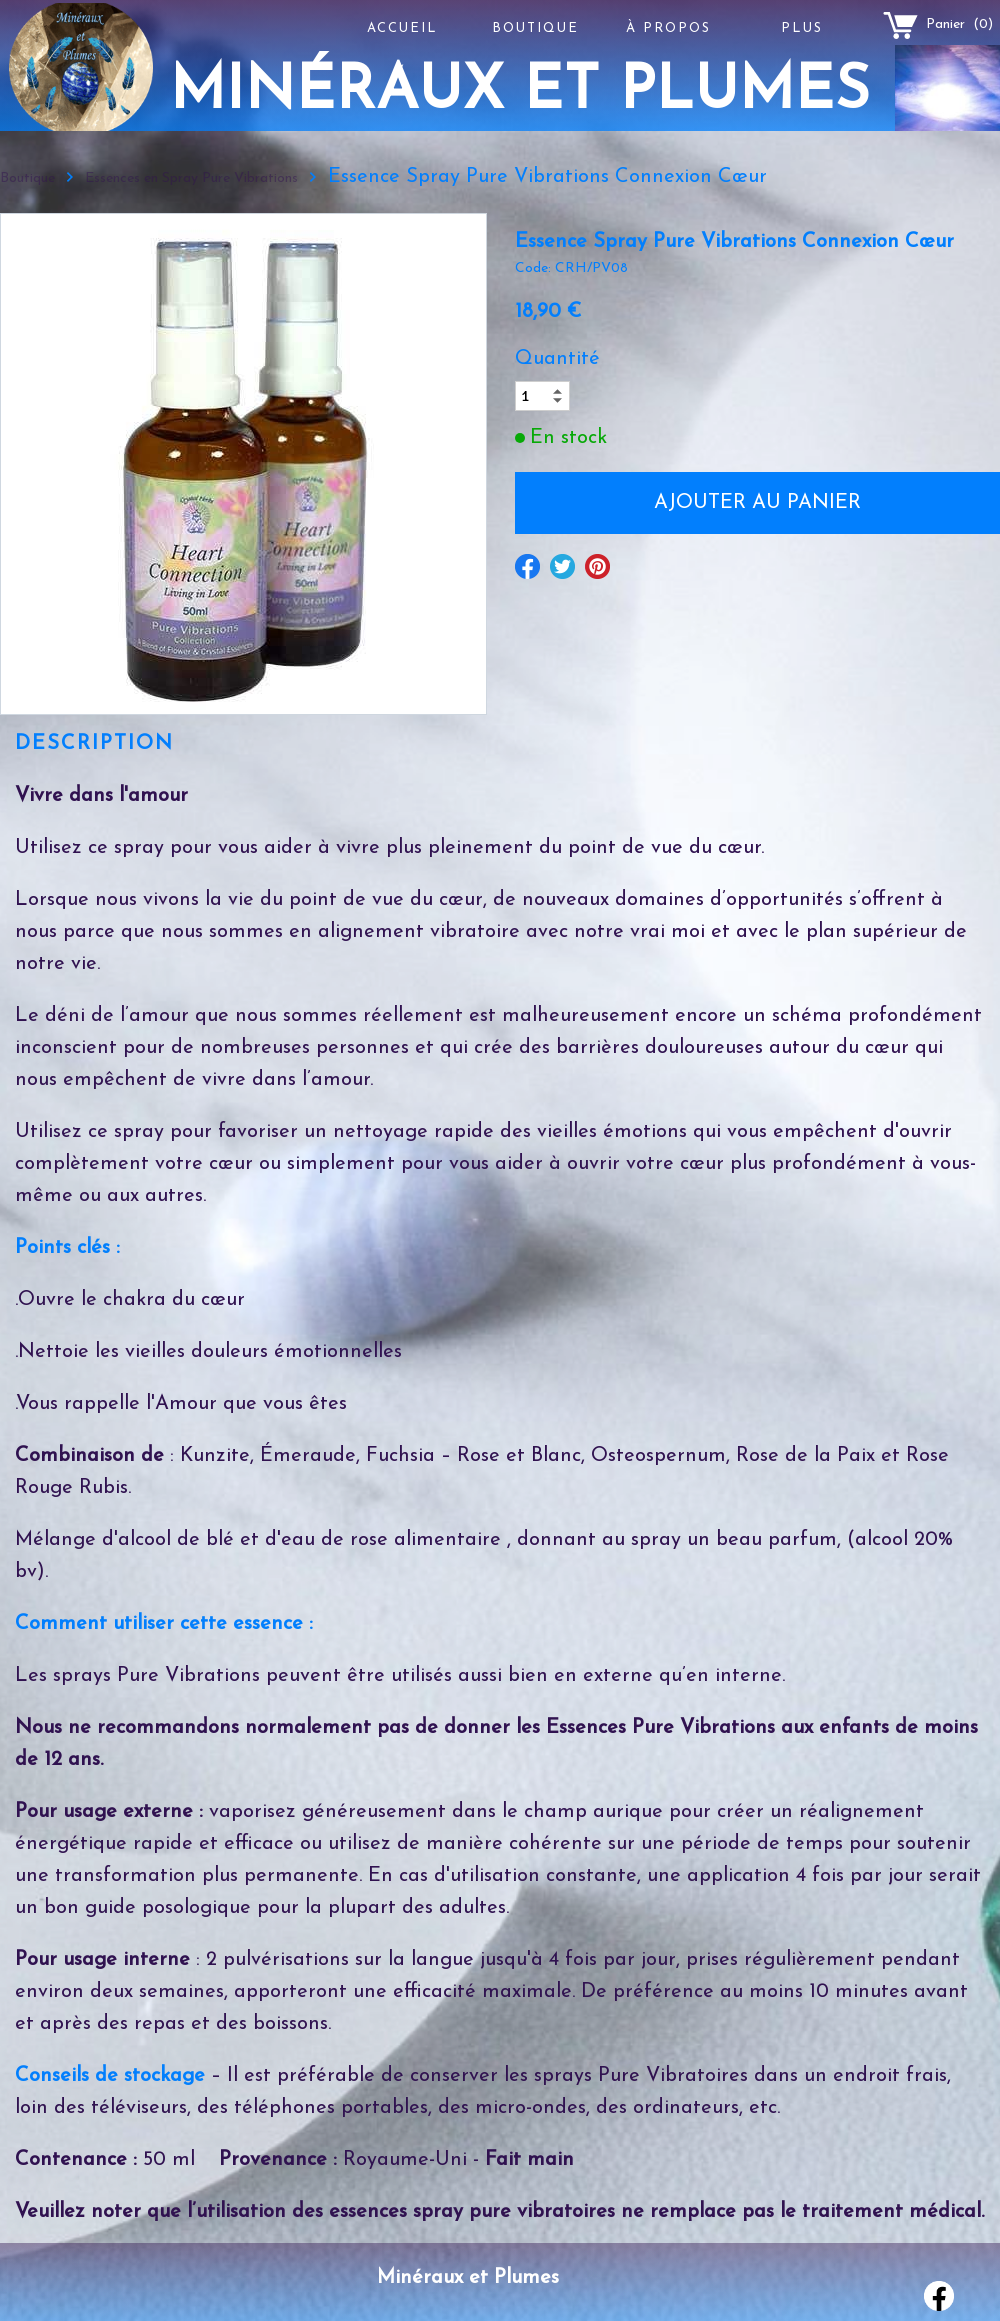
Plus (802, 28)
